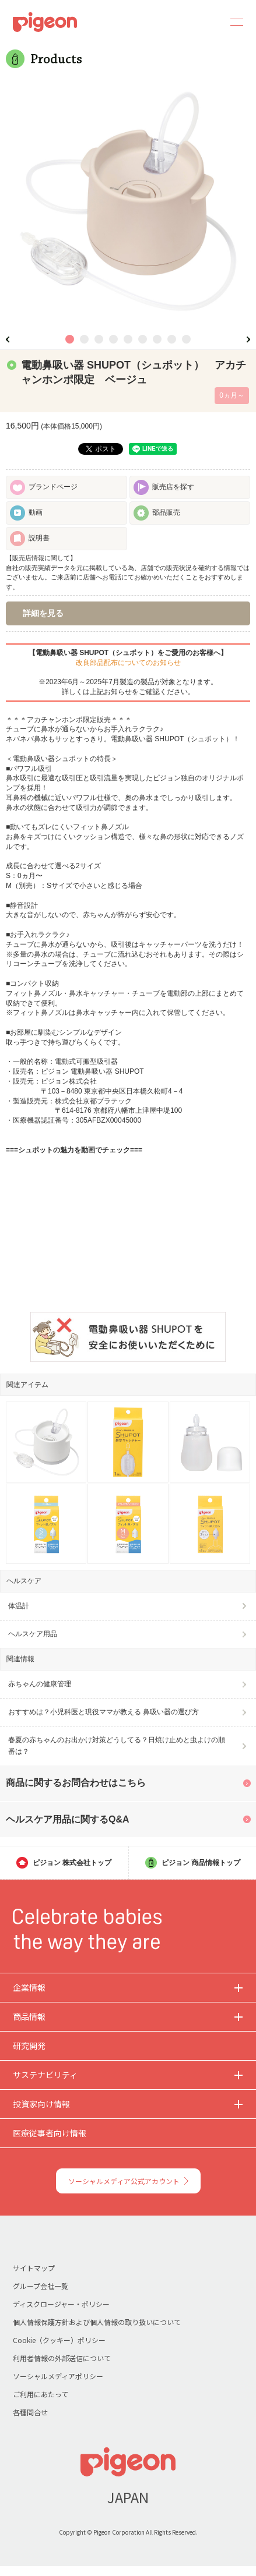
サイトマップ (34, 2268)
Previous (7, 339)
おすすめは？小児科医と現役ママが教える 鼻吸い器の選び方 (103, 1712)
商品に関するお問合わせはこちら (76, 1783)
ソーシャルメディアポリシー (58, 2376)
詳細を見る (43, 613)
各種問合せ (30, 2412)
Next (248, 339)
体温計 (18, 1606)
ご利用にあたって (40, 2394)
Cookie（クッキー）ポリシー (59, 2340)
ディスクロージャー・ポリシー (61, 2304)
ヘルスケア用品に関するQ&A (67, 1819)
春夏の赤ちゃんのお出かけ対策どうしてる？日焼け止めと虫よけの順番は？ (116, 1745)
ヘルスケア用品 (32, 1634)
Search (204, 22)
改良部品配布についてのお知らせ (128, 663)
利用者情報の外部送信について (62, 2358)
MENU (232, 22)
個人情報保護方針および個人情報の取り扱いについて (97, 2322)
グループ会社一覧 (40, 2286)
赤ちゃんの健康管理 (39, 1684)
